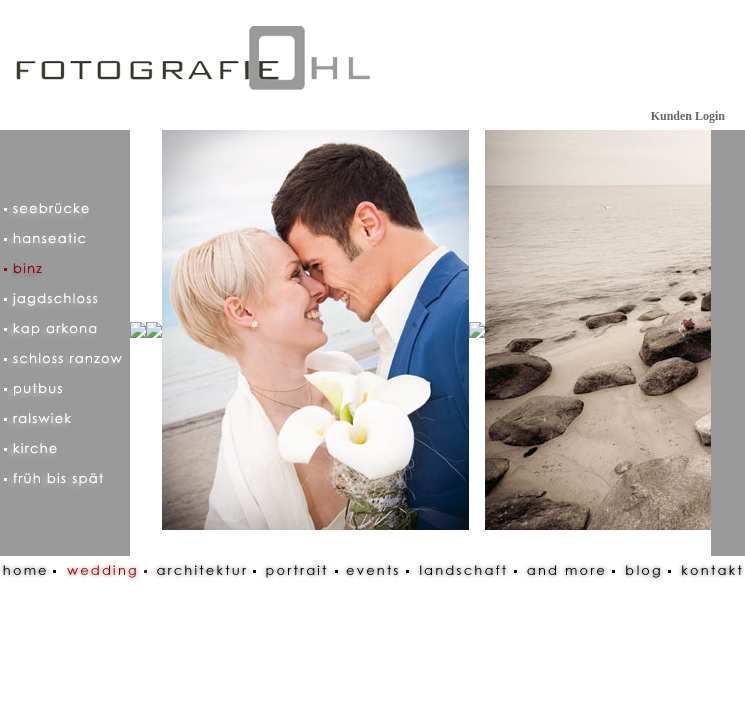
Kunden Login (688, 116)
